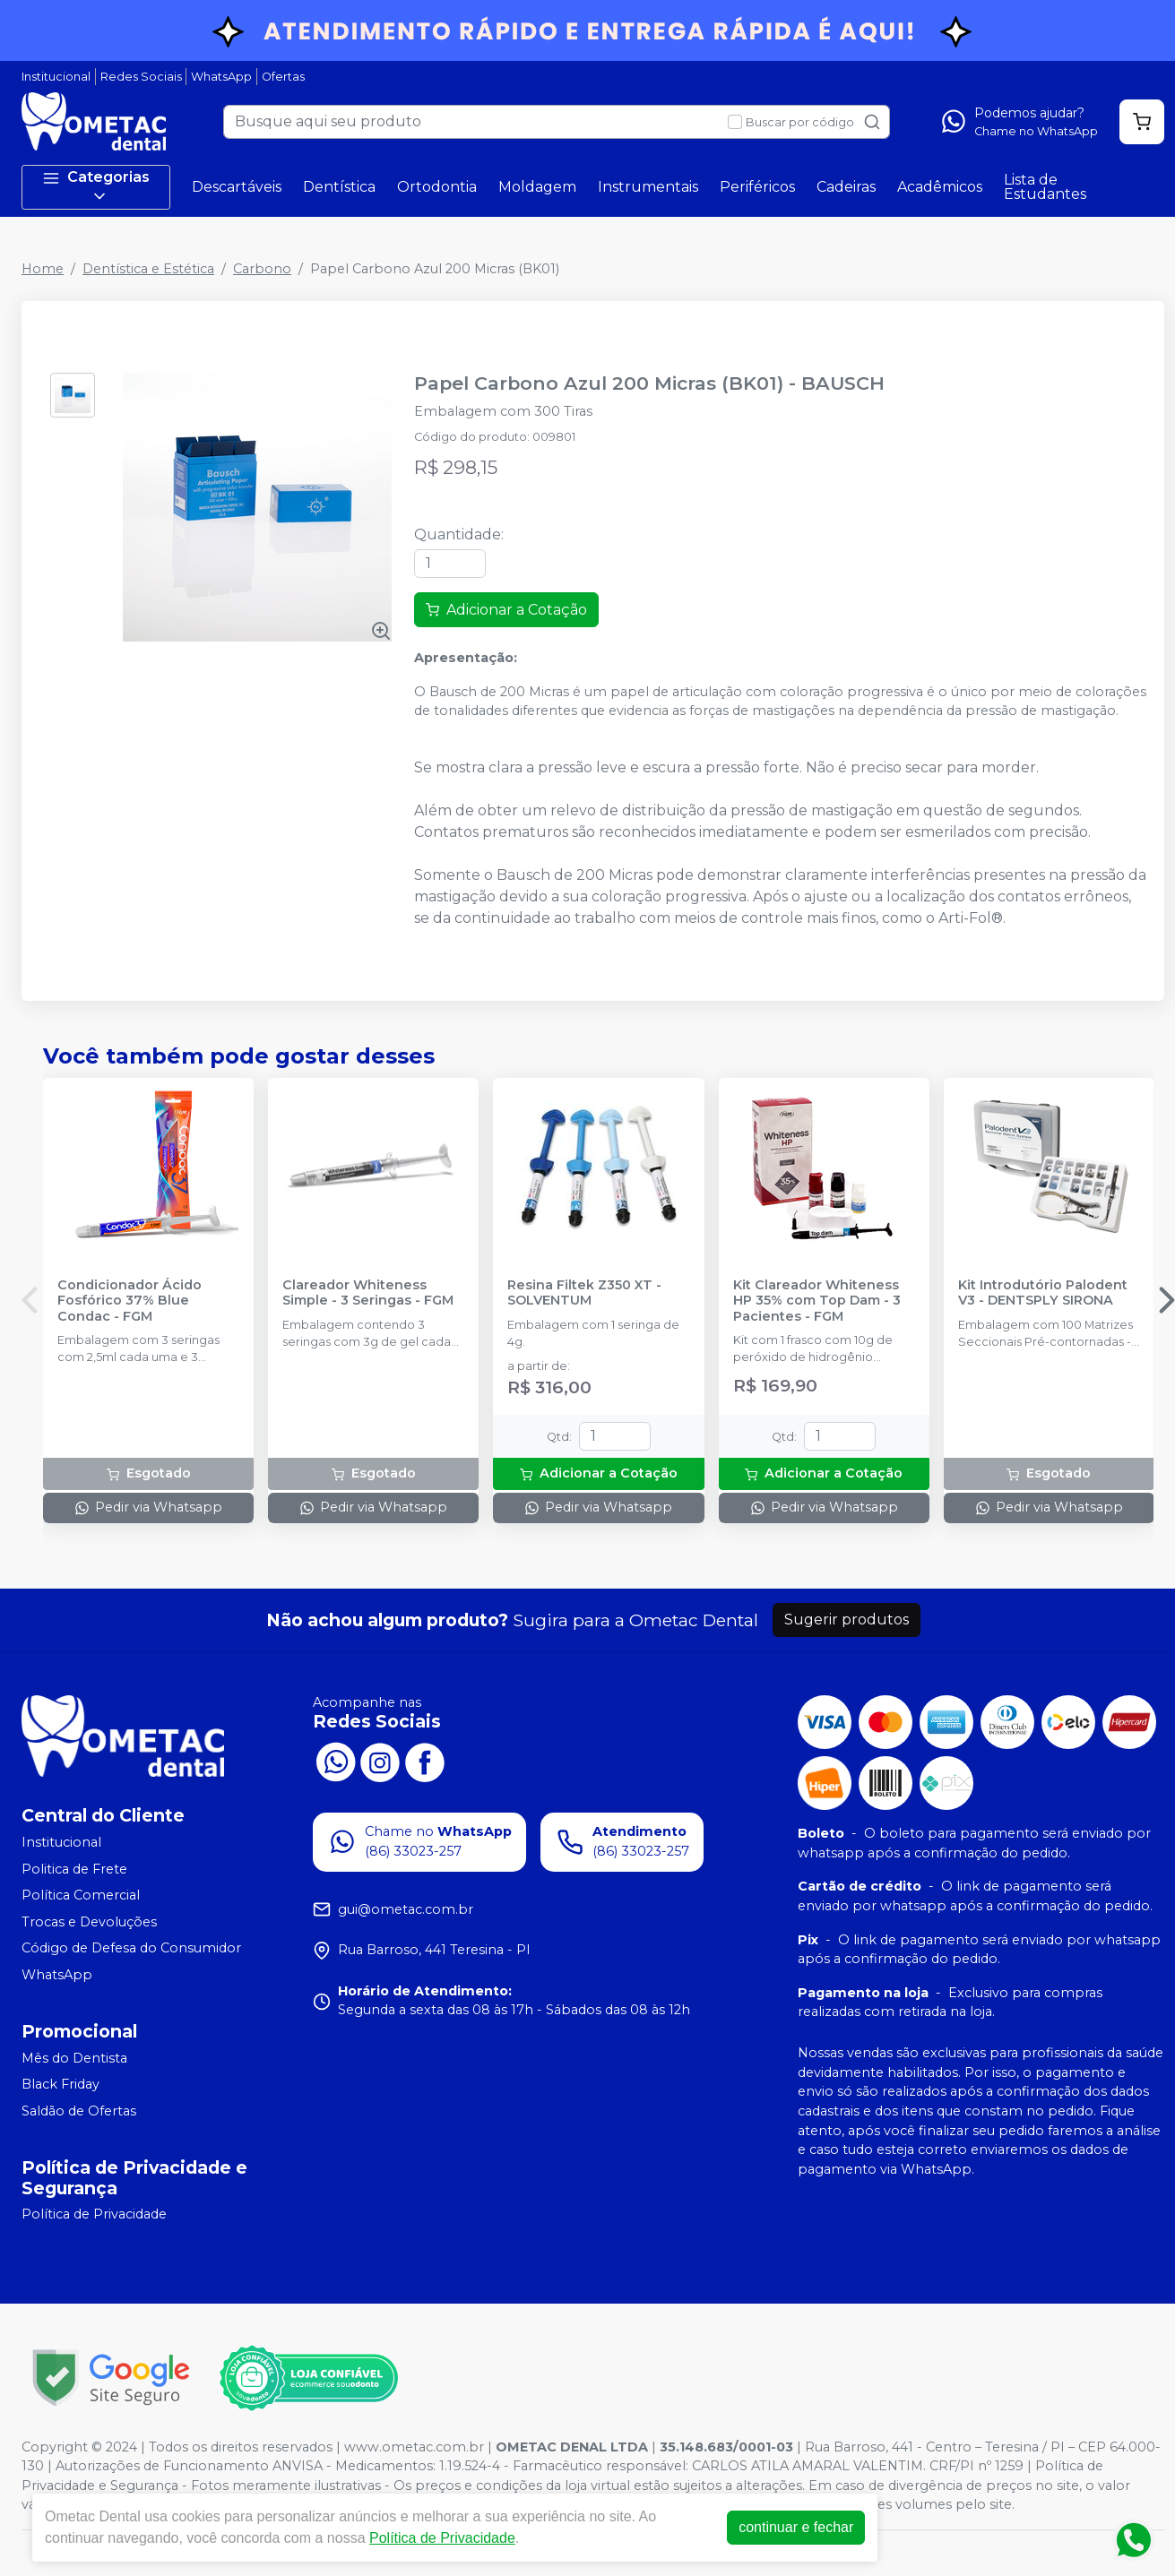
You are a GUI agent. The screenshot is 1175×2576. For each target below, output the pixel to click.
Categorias (96, 186)
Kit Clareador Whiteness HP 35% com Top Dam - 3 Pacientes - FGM (817, 1301)
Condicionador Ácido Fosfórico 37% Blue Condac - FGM (129, 1301)
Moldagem (537, 186)
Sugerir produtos (846, 1619)
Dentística (339, 186)
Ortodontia (437, 186)
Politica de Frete (74, 1869)
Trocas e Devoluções (89, 1922)
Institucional (56, 76)
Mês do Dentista (74, 2058)
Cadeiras (846, 186)
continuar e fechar (796, 2527)
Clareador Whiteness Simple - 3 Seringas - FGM (368, 1293)
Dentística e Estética (148, 269)
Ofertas (283, 76)
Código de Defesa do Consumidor (131, 1949)
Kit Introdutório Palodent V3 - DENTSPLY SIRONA (1042, 1293)
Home (43, 269)
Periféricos (757, 186)
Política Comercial (81, 1895)
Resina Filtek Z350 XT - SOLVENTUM (584, 1293)
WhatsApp (221, 76)
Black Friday (60, 2084)
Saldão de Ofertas (79, 2111)
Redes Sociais (141, 76)
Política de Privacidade (94, 2215)
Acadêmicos (939, 186)
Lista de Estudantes (1045, 186)
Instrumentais (648, 186)
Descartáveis (236, 186)
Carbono (262, 269)
